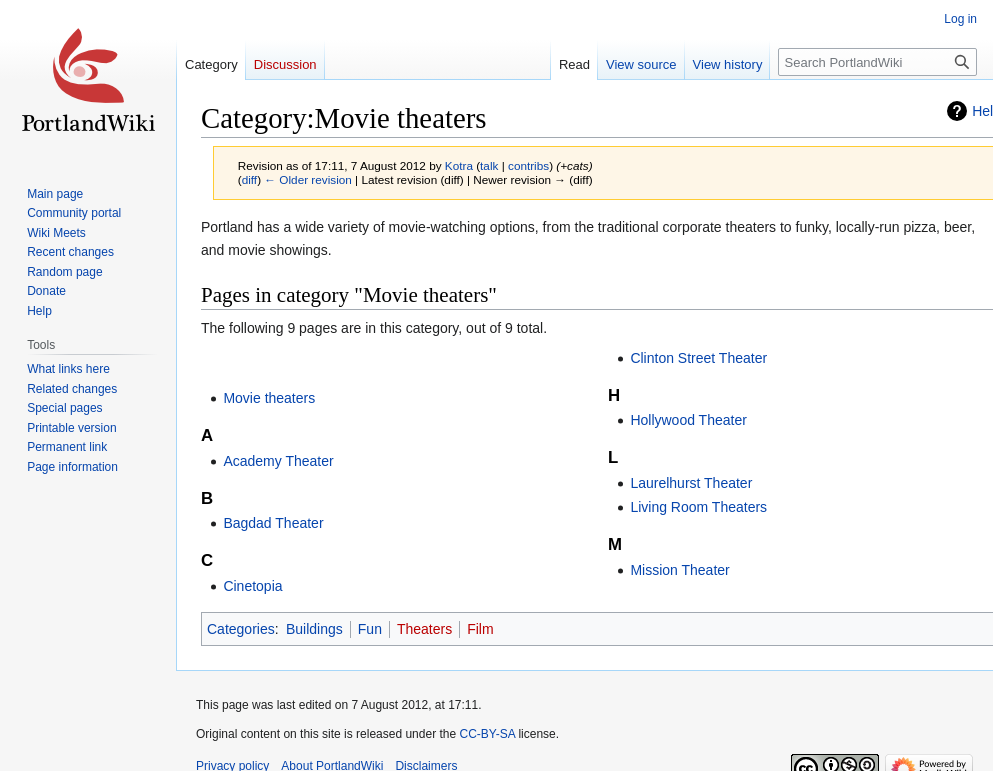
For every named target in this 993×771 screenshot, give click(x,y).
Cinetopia (252, 586)
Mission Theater (679, 570)
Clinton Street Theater (698, 358)
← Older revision (308, 179)
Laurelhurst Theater (691, 483)
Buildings (314, 629)
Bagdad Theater (273, 523)
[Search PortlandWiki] (877, 62)
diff (249, 179)
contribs (528, 165)
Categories (241, 629)
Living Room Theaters (698, 507)
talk (489, 165)
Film (480, 629)
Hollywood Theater (688, 420)
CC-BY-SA (487, 734)
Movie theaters (269, 398)
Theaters (424, 629)
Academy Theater (278, 461)
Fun (370, 629)
